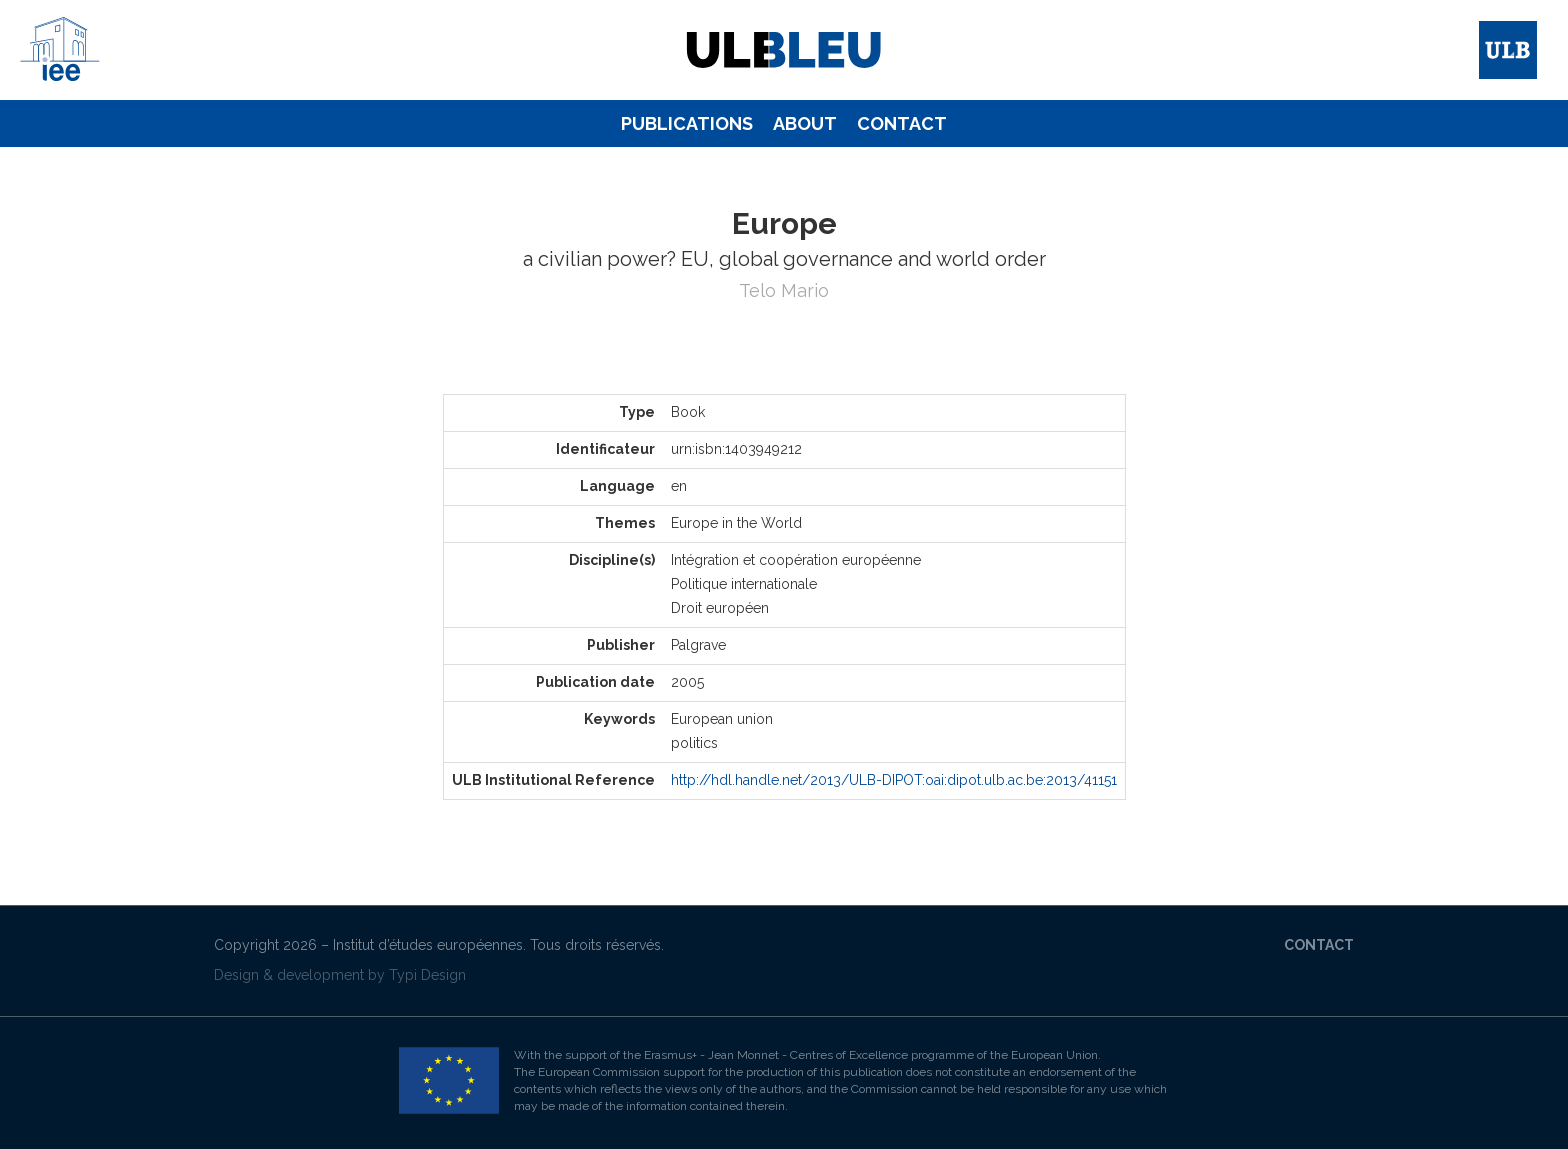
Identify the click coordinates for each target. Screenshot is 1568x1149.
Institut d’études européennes (428, 945)
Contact (902, 123)
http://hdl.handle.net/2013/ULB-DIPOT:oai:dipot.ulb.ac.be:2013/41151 (894, 780)
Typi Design (427, 975)
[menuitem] (687, 124)
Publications (687, 123)
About (805, 123)
